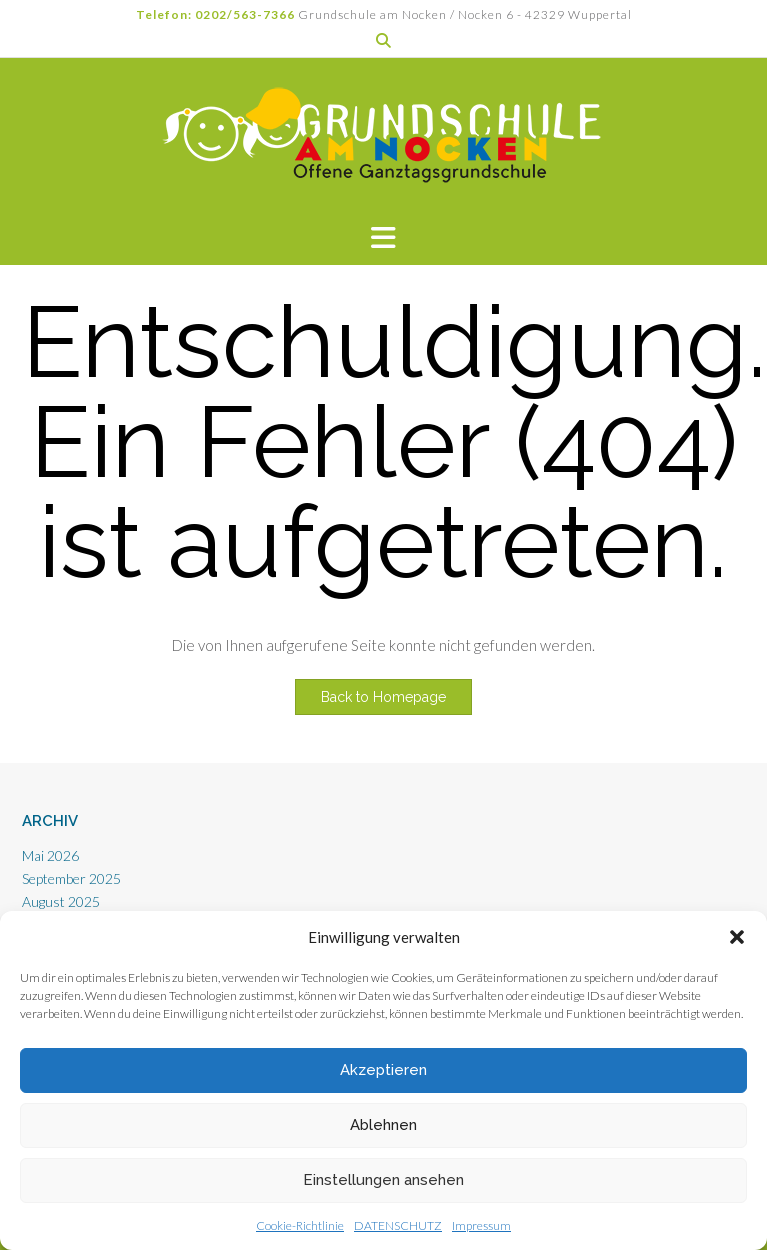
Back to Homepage (383, 697)
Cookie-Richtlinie (300, 1225)
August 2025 (61, 901)
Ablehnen (383, 1125)
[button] (737, 937)
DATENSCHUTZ (398, 1225)
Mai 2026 (50, 855)
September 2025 (71, 878)
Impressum (481, 1225)
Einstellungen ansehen (383, 1180)
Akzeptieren (383, 1070)
